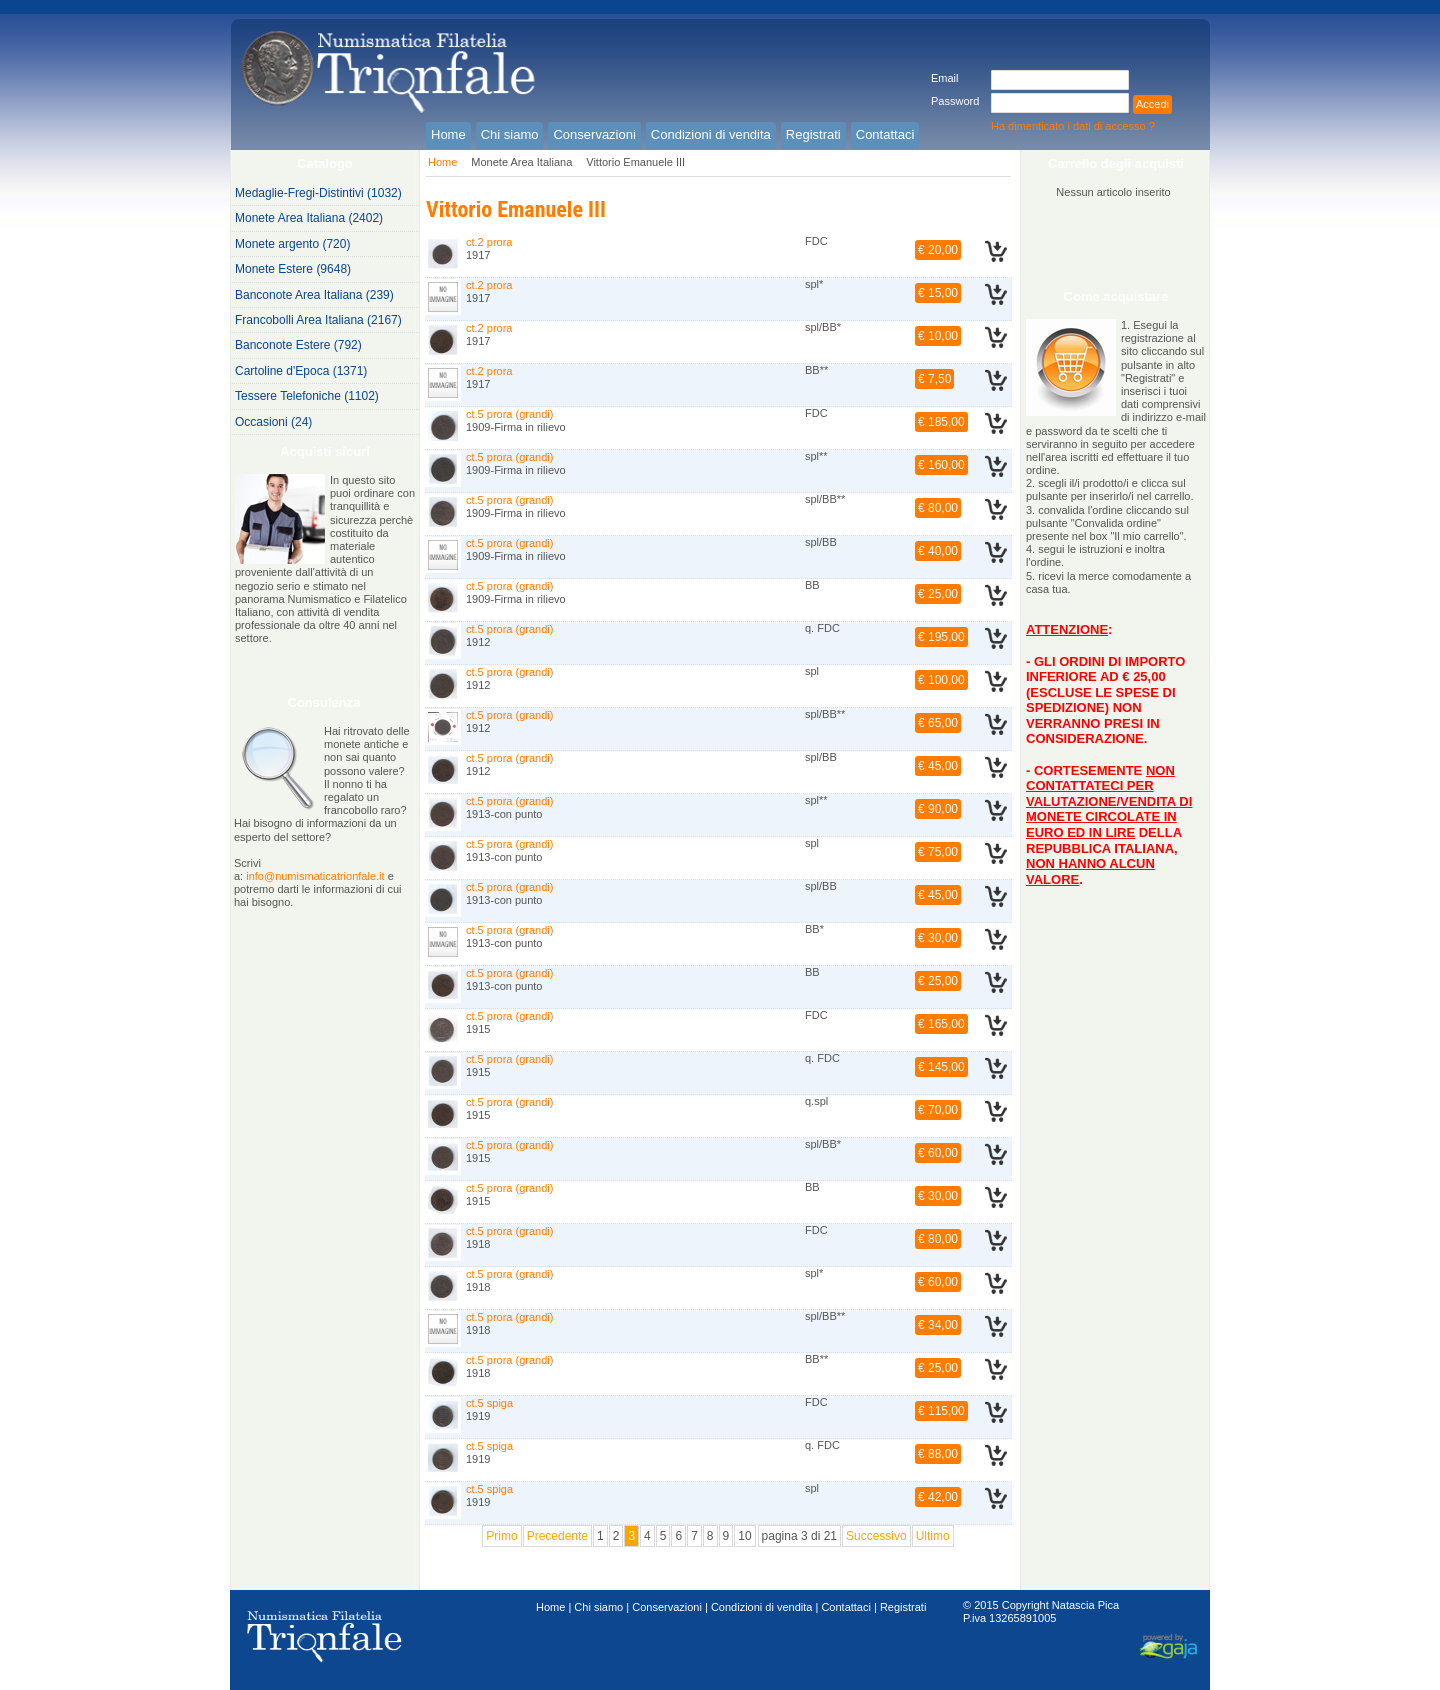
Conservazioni (667, 1607)
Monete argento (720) (292, 244)
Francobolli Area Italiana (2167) (318, 320)
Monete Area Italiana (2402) (309, 218)
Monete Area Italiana (521, 162)
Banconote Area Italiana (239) (314, 295)
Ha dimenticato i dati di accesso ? (1073, 126)
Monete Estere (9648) (293, 269)
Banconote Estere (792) (298, 345)
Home (442, 162)
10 (744, 1536)
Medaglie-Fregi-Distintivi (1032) (318, 193)
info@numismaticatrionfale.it (315, 876)
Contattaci (846, 1607)
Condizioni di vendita (762, 1607)
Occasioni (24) (273, 422)
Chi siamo (598, 1607)
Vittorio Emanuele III (635, 162)
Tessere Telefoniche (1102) (307, 396)
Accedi (1152, 104)
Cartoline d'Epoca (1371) (301, 371)
